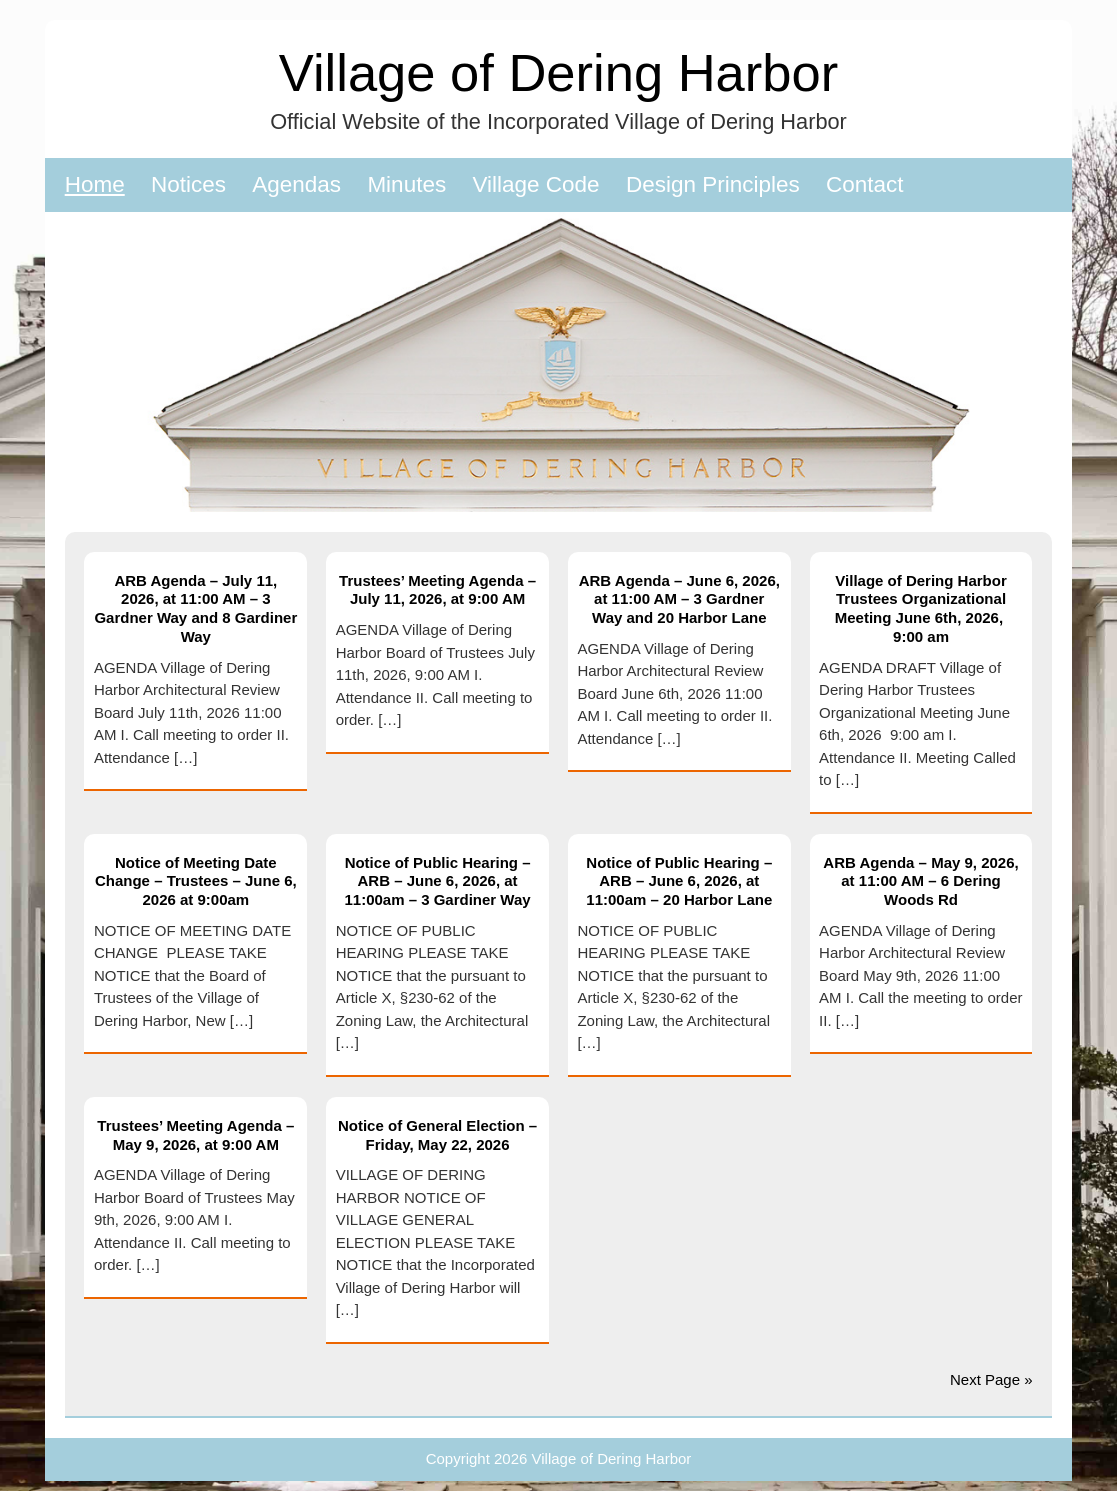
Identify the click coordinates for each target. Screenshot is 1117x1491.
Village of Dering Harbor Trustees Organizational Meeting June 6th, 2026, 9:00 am (921, 608)
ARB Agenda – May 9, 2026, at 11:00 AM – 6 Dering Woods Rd (920, 881)
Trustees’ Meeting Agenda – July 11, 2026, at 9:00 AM (437, 590)
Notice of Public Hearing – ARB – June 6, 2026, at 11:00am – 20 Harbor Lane (679, 881)
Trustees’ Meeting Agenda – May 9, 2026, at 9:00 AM (195, 1135)
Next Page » (991, 1379)
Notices (188, 184)
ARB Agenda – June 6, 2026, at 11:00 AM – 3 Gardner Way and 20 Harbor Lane (679, 599)
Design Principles (713, 184)
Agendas (296, 184)
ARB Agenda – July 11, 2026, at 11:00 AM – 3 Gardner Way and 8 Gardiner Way (195, 608)
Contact (865, 184)
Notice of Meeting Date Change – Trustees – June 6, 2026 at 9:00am (196, 881)
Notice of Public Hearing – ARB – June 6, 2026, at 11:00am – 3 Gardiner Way (437, 881)
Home (95, 184)
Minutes (406, 184)
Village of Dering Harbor (558, 72)
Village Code (535, 184)
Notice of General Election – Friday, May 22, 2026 (437, 1135)
